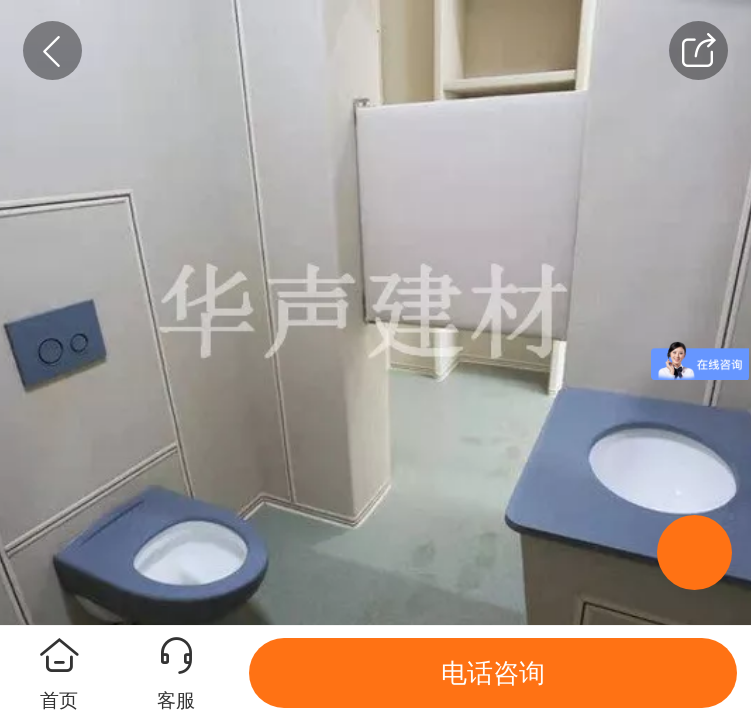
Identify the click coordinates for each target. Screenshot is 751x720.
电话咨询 (493, 673)
